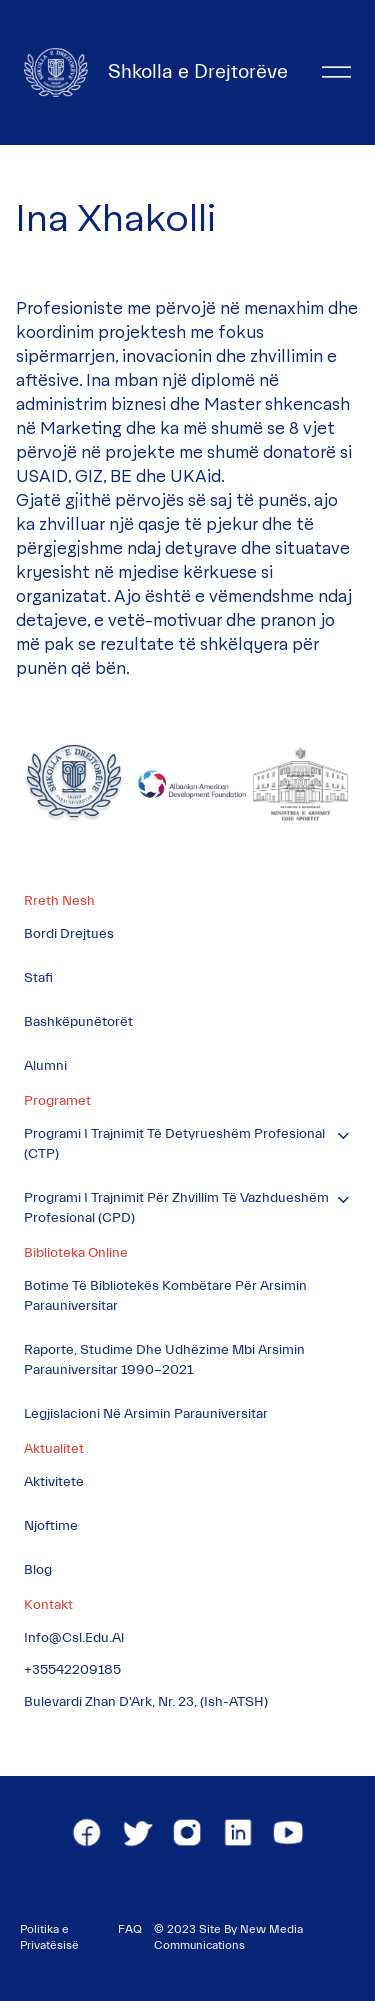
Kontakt (48, 1605)
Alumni (45, 1066)
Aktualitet (54, 1449)
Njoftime (51, 1526)
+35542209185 (72, 1670)
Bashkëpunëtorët (78, 1022)
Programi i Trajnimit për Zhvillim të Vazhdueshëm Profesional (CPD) (176, 1208)
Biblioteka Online (76, 1253)
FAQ (130, 1929)
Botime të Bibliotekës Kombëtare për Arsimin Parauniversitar (165, 1296)
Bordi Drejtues (69, 934)
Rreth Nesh (59, 901)
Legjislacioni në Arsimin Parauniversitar (146, 1414)
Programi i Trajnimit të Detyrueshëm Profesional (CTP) (174, 1144)
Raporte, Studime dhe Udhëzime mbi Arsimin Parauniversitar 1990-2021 (164, 1360)
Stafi (38, 978)
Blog (38, 1570)
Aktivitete (54, 1482)
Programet (57, 1101)
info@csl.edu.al (74, 1638)
